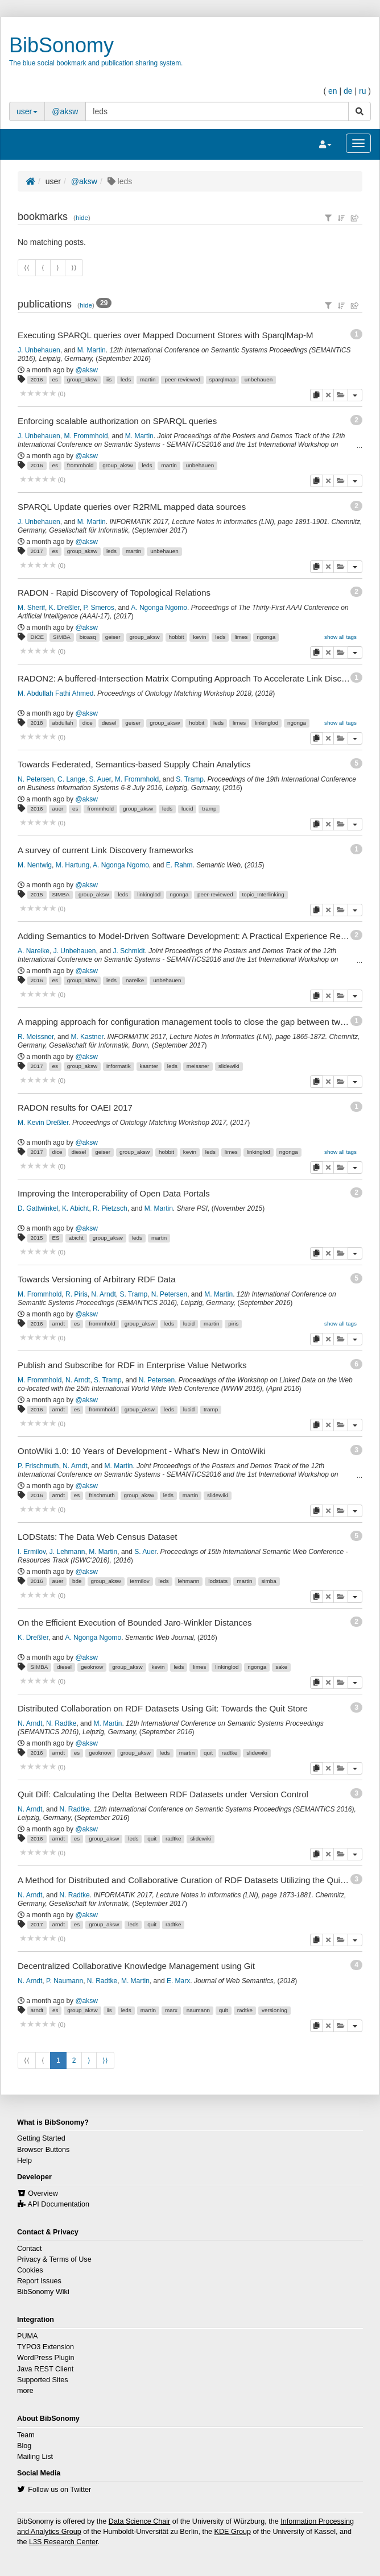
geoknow (92, 1667)
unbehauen (258, 379)
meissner (198, 1066)
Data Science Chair (140, 2521)
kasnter (149, 1066)
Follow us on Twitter (59, 2490)
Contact (29, 2249)
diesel (109, 723)
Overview (42, 2193)
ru (362, 90)
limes (240, 637)
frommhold (80, 465)
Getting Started (41, 2138)
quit (208, 1753)
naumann (198, 2010)
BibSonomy (61, 45)
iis (108, 379)
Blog (24, 2446)
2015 (37, 894)
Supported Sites (42, 2380)
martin (147, 379)
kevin (199, 637)
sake (281, 1667)
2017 (37, 551)
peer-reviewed (182, 379)
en (332, 90)
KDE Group (232, 2532)
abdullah (62, 723)
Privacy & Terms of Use (54, 2259)
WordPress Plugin (46, 2358)
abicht (76, 1238)
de (348, 90)
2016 (37, 379)
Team (26, 2435)
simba (268, 1581)
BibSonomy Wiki (43, 2292)
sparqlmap (222, 379)
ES (55, 1238)
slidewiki (228, 1066)
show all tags (340, 637)
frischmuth (102, 1495)
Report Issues (39, 2281)
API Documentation (59, 2204)
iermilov (140, 1581)
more (25, 2391)
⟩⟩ (105, 2060)
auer (57, 808)
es (54, 379)
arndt (58, 1323)
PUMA (27, 2336)
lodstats (218, 1581)
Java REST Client (45, 2369)
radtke (229, 1753)
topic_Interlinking (263, 894)
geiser (113, 637)
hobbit (176, 637)
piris (233, 1323)
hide (82, 217)
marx (171, 2010)
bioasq (88, 637)
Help (24, 2160)
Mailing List (35, 2457)
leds (126, 379)
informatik (118, 1066)
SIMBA (62, 637)
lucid (187, 808)
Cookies (30, 2270)
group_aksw (82, 379)
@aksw (65, 111)
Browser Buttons (43, 2150)
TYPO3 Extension (45, 2347)
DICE (37, 637)
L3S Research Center (63, 2542)
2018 (37, 723)
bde (76, 1581)
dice (87, 723)
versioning (274, 2010)
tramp (209, 808)
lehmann (188, 1581)
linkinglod (266, 723)
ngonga (266, 637)
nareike (135, 980)
